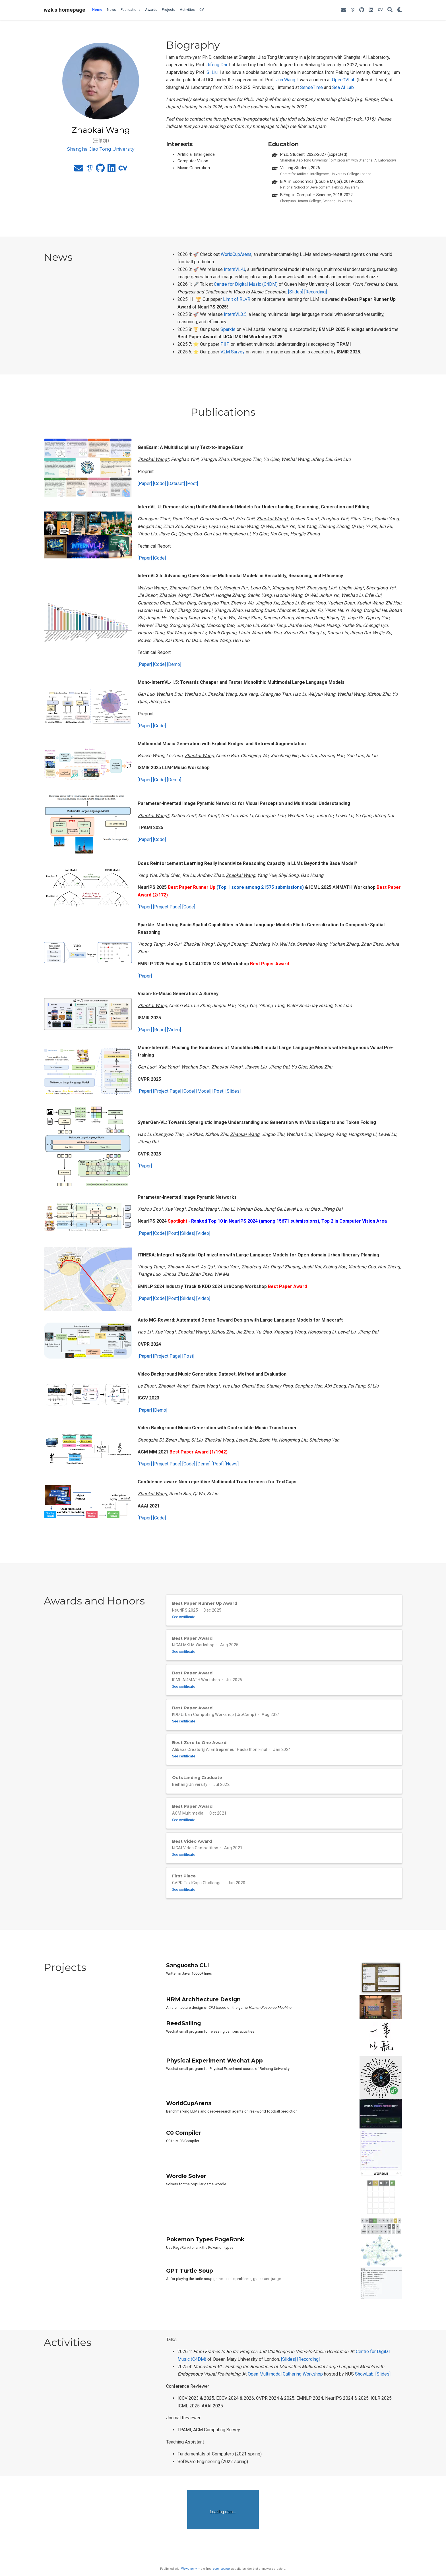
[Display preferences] (399, 10)
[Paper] (145, 483)
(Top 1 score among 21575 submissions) (260, 887)
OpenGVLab (344, 79)
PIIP (225, 344)
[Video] (174, 1029)
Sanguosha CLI (187, 1984)
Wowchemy (189, 2569)
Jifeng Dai (217, 64)
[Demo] (174, 664)
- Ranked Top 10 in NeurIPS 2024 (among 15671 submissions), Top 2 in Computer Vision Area (287, 1221)
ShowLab (364, 2392)
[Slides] (295, 292)
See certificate (186, 1617)
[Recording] (315, 292)
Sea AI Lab (343, 87)
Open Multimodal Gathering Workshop (285, 2392)
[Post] (192, 483)
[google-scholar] (353, 10)
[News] (232, 1464)
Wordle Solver (186, 2194)
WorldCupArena (236, 254)
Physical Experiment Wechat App (214, 2079)
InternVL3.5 (235, 314)
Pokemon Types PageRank (205, 2258)
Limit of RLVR (236, 299)
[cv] (380, 10)
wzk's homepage (64, 10)
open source (221, 2569)
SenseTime (311, 87)
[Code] (159, 483)
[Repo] (159, 1029)
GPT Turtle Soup (189, 2289)
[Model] (203, 1091)
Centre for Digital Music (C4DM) (246, 284)
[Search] (390, 10)
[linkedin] (371, 10)
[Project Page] (167, 907)
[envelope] (343, 10)
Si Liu (212, 72)
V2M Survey (232, 352)
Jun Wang (285, 79)
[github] (361, 10)
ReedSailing (183, 2042)
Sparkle (228, 329)
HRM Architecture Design (203, 2018)
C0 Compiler (183, 2151)
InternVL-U (234, 269)
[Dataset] (176, 483)
